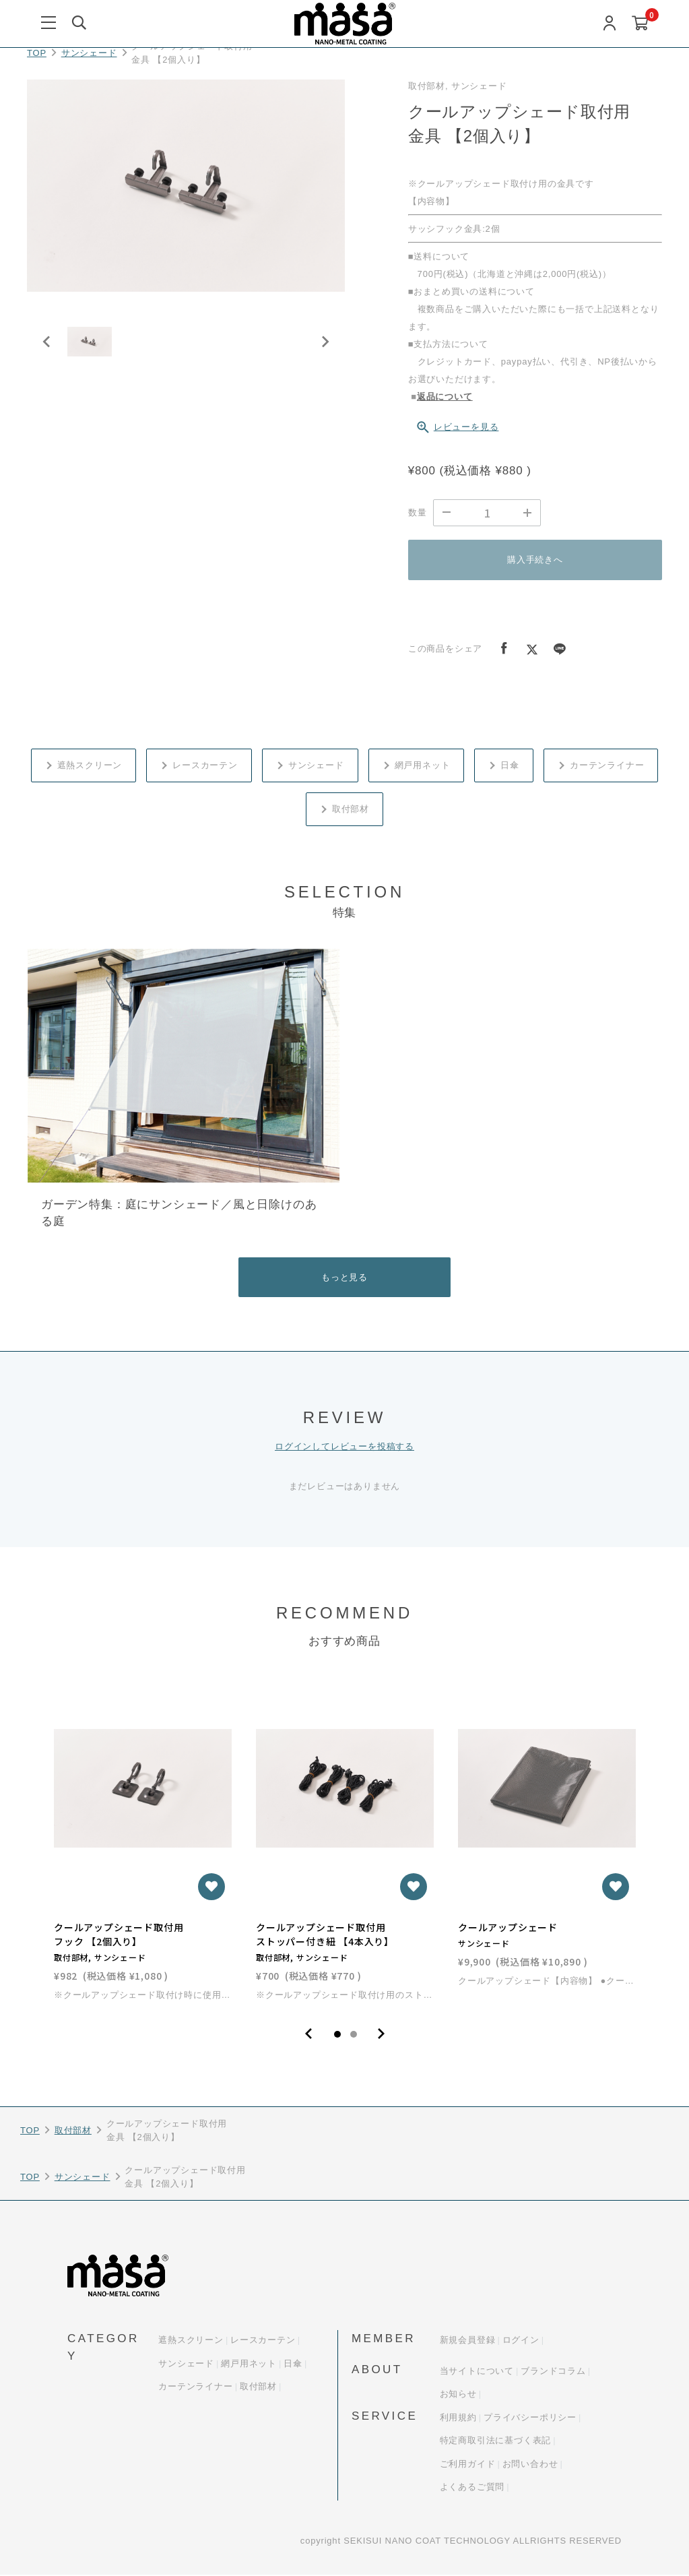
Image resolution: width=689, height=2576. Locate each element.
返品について (445, 396)
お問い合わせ (530, 2465)
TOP (36, 53)
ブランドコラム (553, 2372)
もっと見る (344, 1277)
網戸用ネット (423, 765)
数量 (417, 512)
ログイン (520, 2341)
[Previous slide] (47, 347)
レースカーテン (205, 765)
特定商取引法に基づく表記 (496, 2442)
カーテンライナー (607, 765)
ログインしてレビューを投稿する (344, 1447)
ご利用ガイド (468, 2465)
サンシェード (89, 53)
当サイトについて (477, 2372)
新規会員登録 (468, 2341)
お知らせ (458, 2395)
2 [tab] (353, 2035)
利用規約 (458, 2419)
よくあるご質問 (472, 2488)
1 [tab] (337, 2035)
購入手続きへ (535, 560)
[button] (94, 347)
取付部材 (350, 809)
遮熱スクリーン (90, 765)
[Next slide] (324, 347)
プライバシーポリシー (530, 2419)
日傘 (509, 765)
